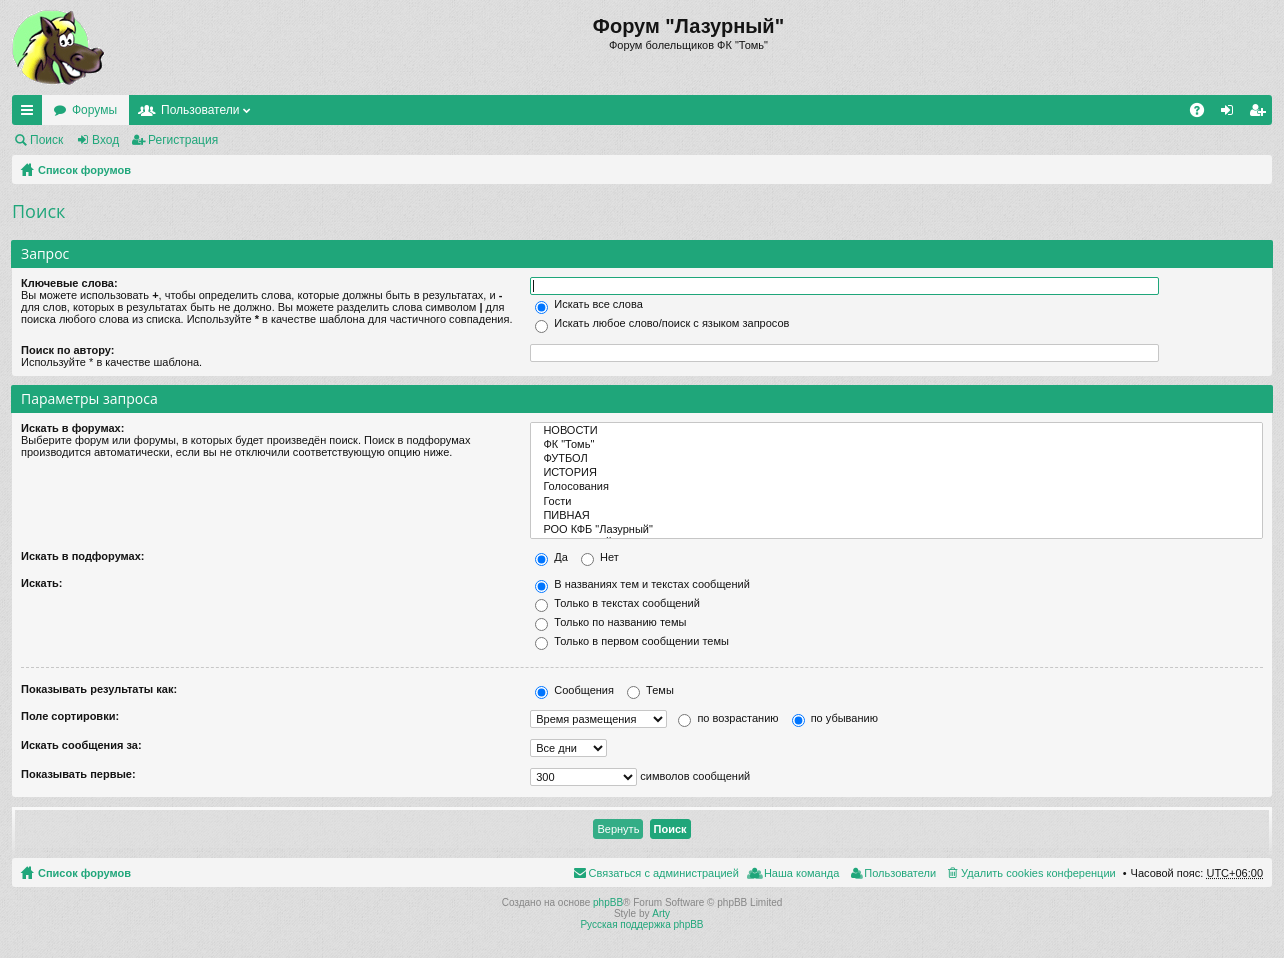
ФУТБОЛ (896, 459)
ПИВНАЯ (896, 516)
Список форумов (84, 170)
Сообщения (574, 690)
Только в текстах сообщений (617, 603)
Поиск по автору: (67, 350)
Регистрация (183, 140)
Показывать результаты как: (99, 689)
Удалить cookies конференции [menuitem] (1038, 873)
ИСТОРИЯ (896, 473)
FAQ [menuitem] (1203, 114)
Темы (650, 690)
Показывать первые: (78, 774)
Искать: (41, 583)
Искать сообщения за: (81, 745)
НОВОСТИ (896, 431)
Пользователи (200, 110)
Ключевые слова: (69, 283)
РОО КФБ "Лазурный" (896, 530)
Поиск (46, 140)
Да (551, 557)
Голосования (896, 487)
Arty (661, 913)
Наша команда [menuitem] (801, 873)
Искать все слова (589, 304)
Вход (105, 140)
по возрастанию (728, 718)
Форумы (94, 110)
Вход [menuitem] (1231, 114)
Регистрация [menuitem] (1261, 114)
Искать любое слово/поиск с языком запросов (662, 323)
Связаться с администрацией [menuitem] (664, 873)
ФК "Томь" (896, 445)
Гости (896, 502)
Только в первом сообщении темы (632, 641)
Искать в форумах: (72, 428)
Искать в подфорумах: (83, 556)
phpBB (608, 902)
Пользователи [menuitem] (900, 873)
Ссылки (31, 114)
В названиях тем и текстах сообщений (642, 584)
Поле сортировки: (70, 716)
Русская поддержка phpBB (641, 924)
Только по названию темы (610, 622)
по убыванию (835, 718)
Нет (600, 557)
